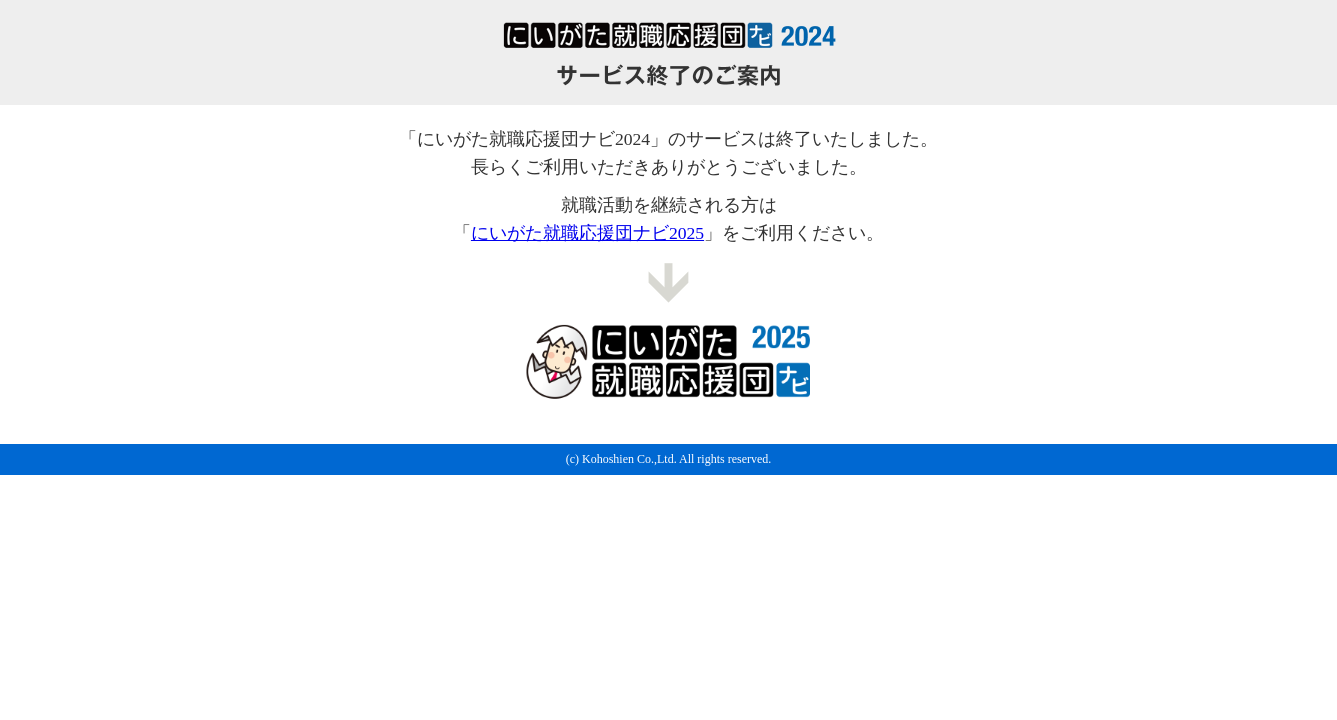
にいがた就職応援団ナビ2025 (587, 233)
